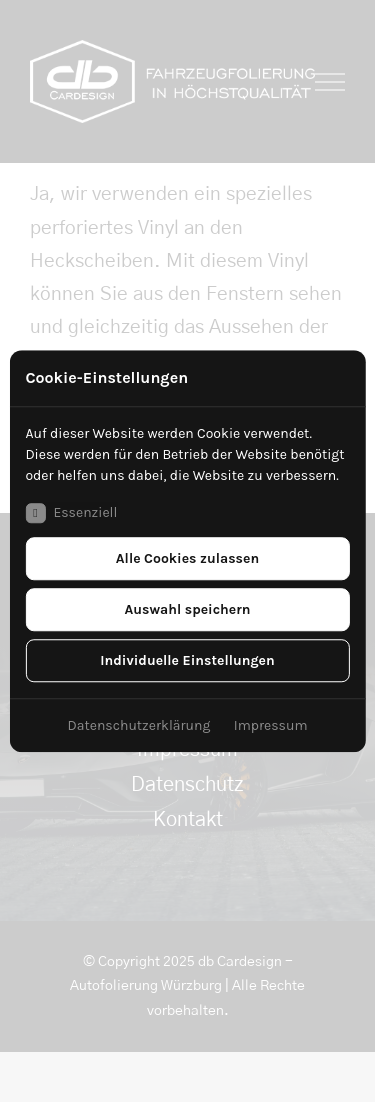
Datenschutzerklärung (139, 725)
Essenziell (71, 513)
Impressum (271, 725)
